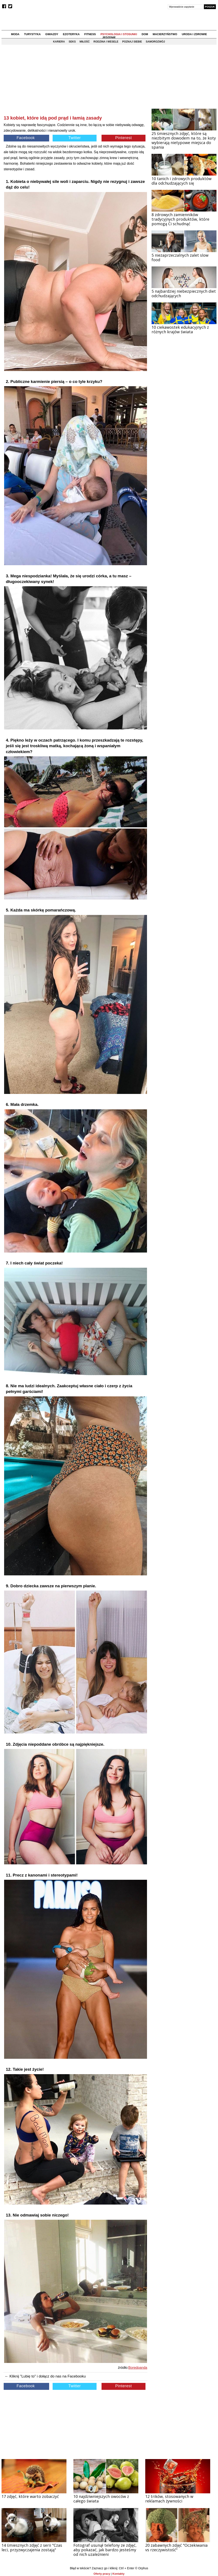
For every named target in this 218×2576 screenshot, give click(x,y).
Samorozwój (155, 41)
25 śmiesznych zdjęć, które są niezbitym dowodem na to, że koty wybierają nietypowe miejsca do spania (184, 140)
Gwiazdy (51, 34)
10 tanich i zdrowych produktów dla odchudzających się (182, 181)
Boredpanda (137, 2367)
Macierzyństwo (165, 34)
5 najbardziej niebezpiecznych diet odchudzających (184, 293)
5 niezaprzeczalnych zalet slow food (180, 257)
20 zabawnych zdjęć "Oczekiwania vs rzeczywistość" (176, 2547)
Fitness (90, 34)
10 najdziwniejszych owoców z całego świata (101, 2499)
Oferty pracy (102, 2573)
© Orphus (141, 2568)
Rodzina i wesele (106, 41)
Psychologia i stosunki (118, 34)
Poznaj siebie (132, 41)
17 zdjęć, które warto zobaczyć (30, 2496)
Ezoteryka (71, 34)
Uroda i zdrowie (194, 34)
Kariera (59, 41)
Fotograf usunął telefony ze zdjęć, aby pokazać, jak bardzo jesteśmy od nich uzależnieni (105, 2550)
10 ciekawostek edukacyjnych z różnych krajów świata (180, 329)
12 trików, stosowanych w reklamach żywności (169, 2499)
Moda (15, 34)
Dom (145, 34)
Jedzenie (109, 37)
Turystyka (32, 34)
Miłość (85, 41)
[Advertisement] (75, 83)
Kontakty (118, 2573)
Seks (72, 41)
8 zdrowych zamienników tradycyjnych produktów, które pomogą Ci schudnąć (180, 219)
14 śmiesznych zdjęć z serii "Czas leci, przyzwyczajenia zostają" (32, 2547)
